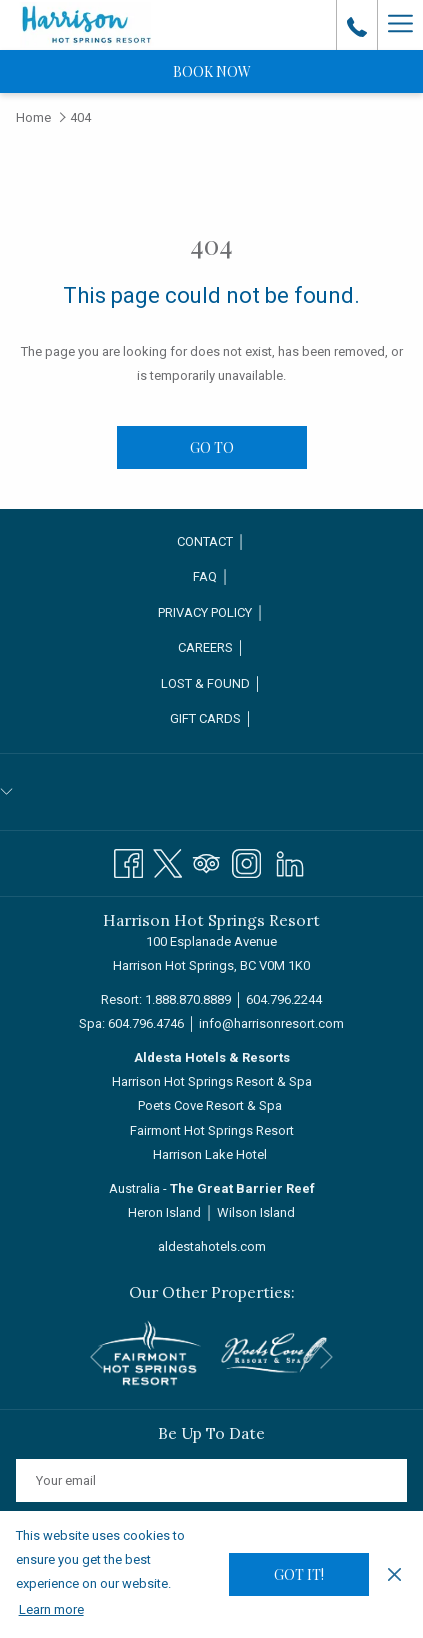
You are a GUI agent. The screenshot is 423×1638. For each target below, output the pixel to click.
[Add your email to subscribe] (211, 1480)
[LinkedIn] (290, 861)
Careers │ (211, 647)
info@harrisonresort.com (271, 1023)
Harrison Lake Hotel (210, 1154)
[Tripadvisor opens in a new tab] (206, 861)
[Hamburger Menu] (400, 25)
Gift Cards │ (211, 718)
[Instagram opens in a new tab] (246, 861)
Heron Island (164, 1212)
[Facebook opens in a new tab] (128, 861)
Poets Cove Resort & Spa (210, 1105)
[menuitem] (211, 542)
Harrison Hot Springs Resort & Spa (212, 1081)
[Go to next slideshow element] (326, 1357)
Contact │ (211, 541)
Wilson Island (256, 1212)
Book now (212, 71)
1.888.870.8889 (188, 999)
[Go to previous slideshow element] (96, 1357)
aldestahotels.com (212, 1246)
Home (33, 117)
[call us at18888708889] (357, 25)
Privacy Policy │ (211, 612)
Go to (212, 447)
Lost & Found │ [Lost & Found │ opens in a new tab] (231, 685)
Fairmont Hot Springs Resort (212, 1130)
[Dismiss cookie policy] (394, 1574)
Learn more (51, 1609)
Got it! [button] (299, 1574)
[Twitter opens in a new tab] (167, 861)
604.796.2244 (284, 999)
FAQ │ (211, 576)
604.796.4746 (146, 1023)
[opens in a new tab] (149, 1351)
